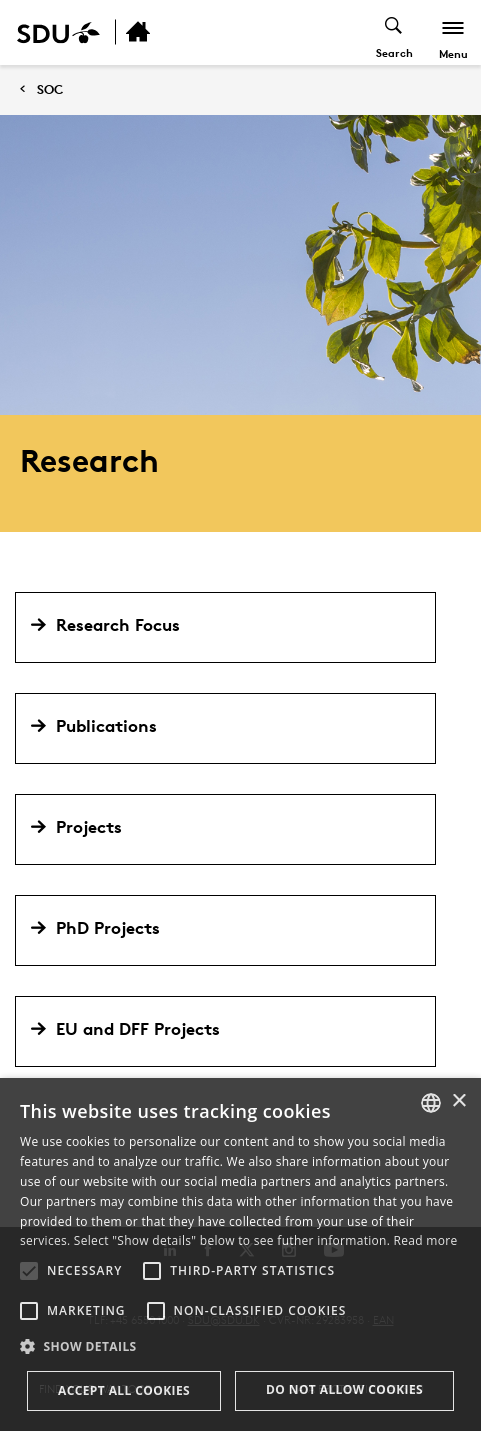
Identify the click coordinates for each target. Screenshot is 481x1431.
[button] (29, 1271)
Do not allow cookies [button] (344, 1389)
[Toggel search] (394, 32)
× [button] (458, 1101)
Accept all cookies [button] (124, 1390)
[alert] (240, 1254)
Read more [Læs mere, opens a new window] (426, 1240)
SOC (50, 89)
